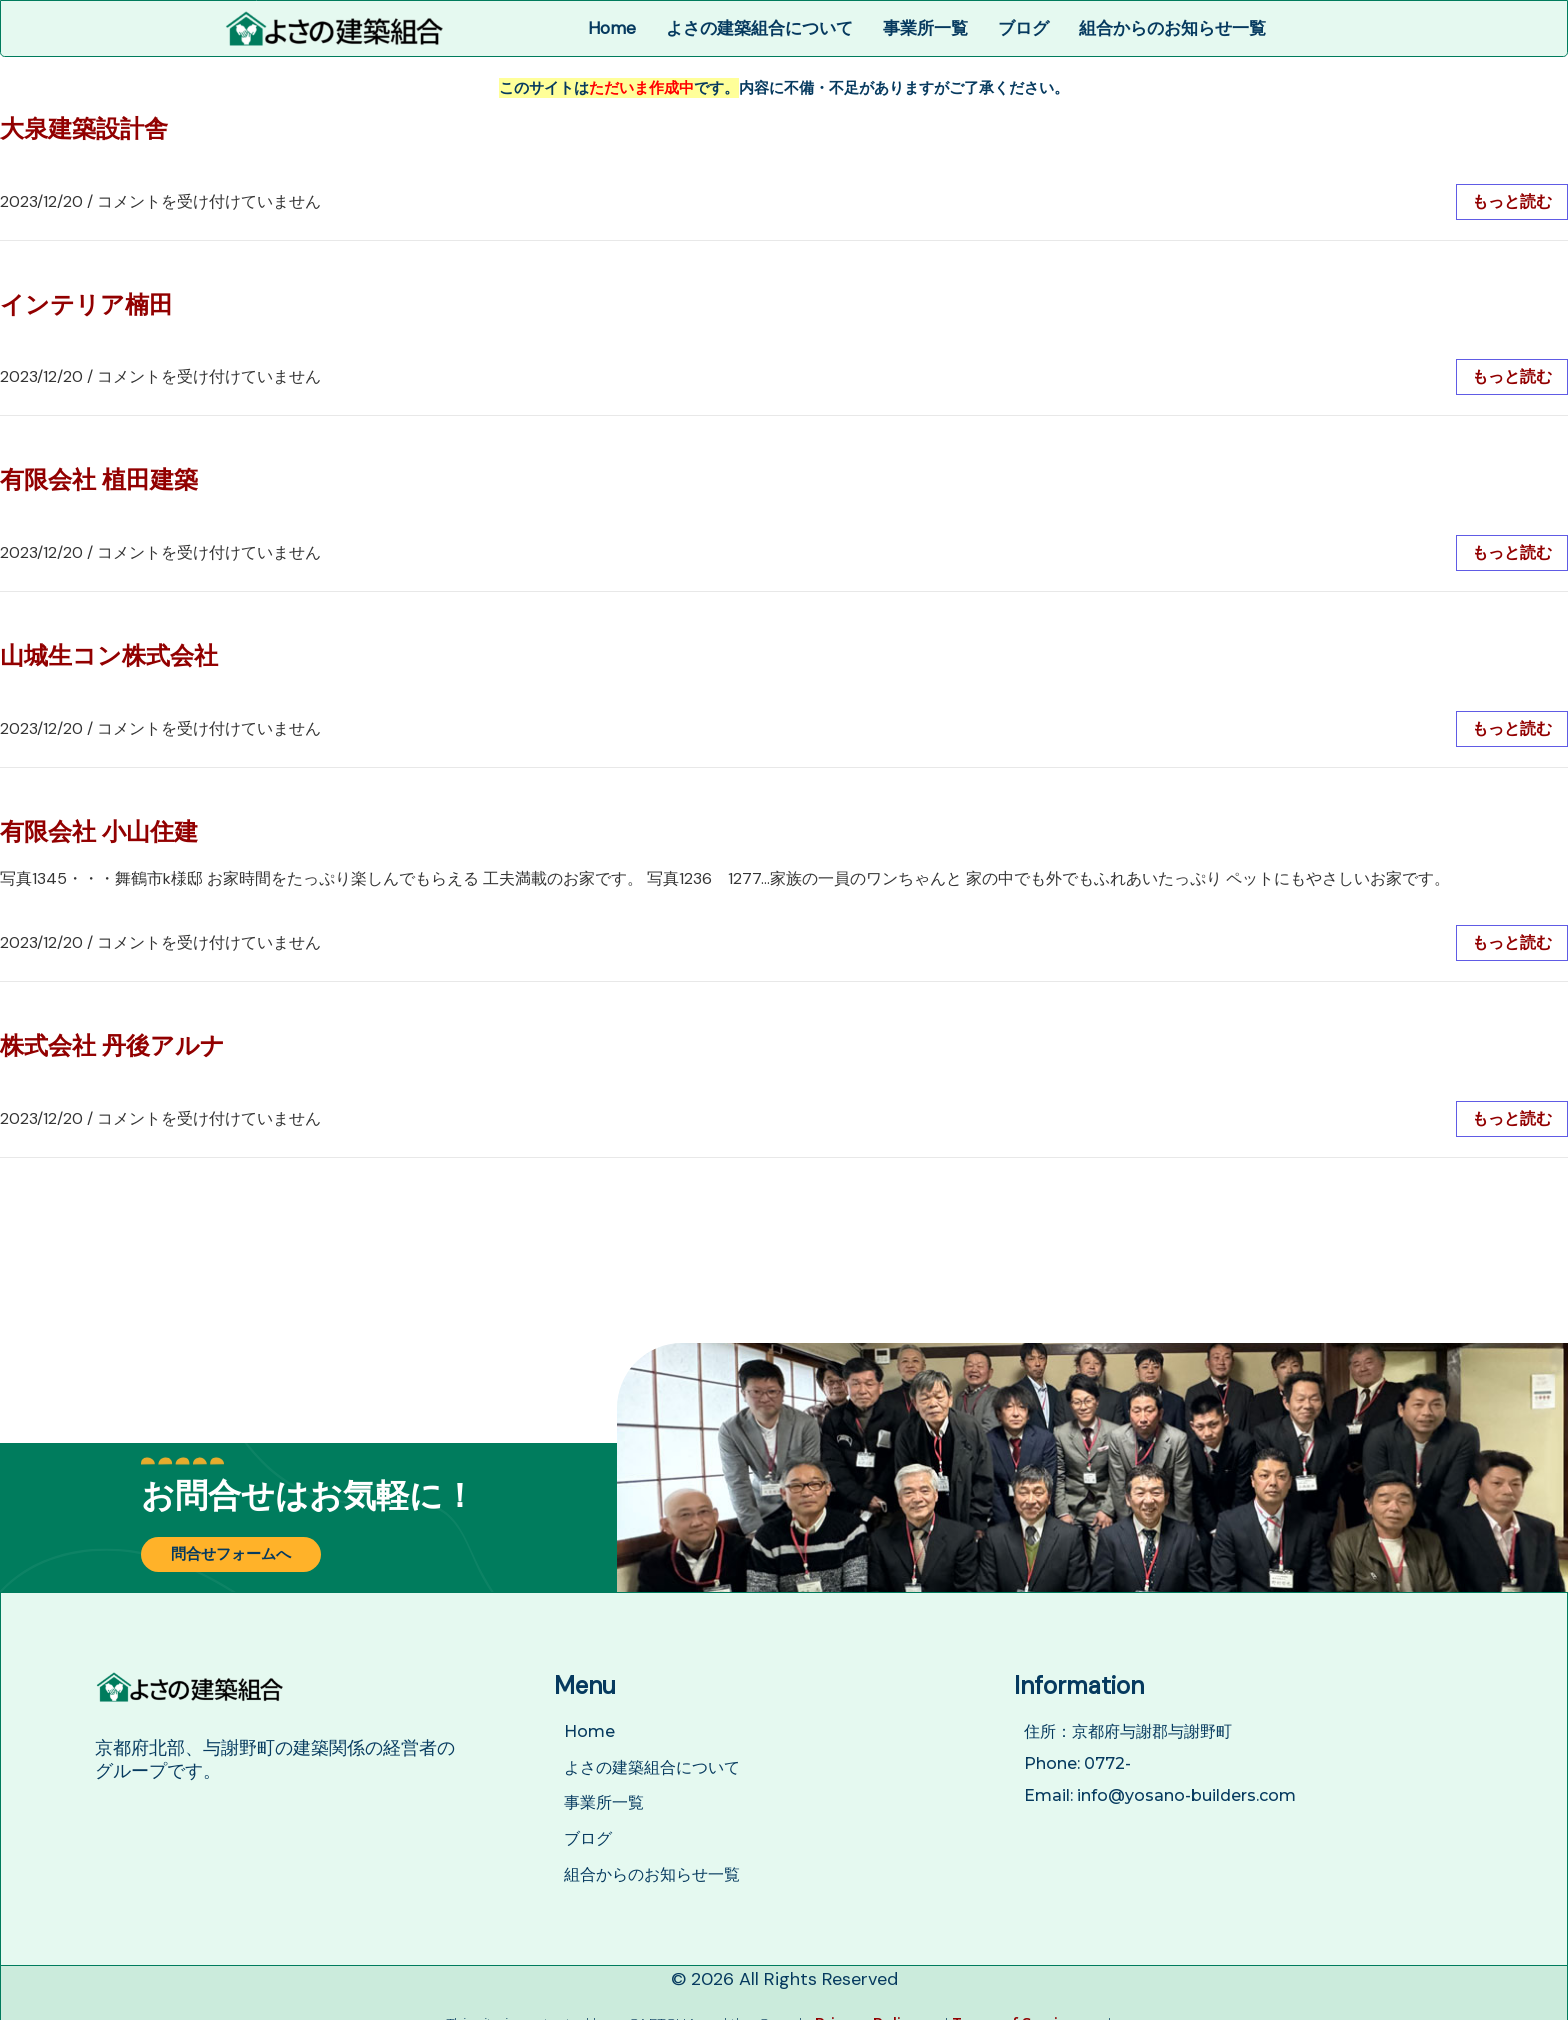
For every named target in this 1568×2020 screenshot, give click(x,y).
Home (612, 28)
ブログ (1023, 28)
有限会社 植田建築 (99, 479)
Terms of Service (1014, 2008)
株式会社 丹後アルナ (112, 1045)
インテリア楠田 (86, 304)
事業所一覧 (925, 28)
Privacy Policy (866, 2008)
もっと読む (1512, 201)
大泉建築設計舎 (84, 128)
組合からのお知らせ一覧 (1172, 28)
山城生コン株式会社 (109, 655)
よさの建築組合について (759, 28)
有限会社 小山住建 (99, 831)
